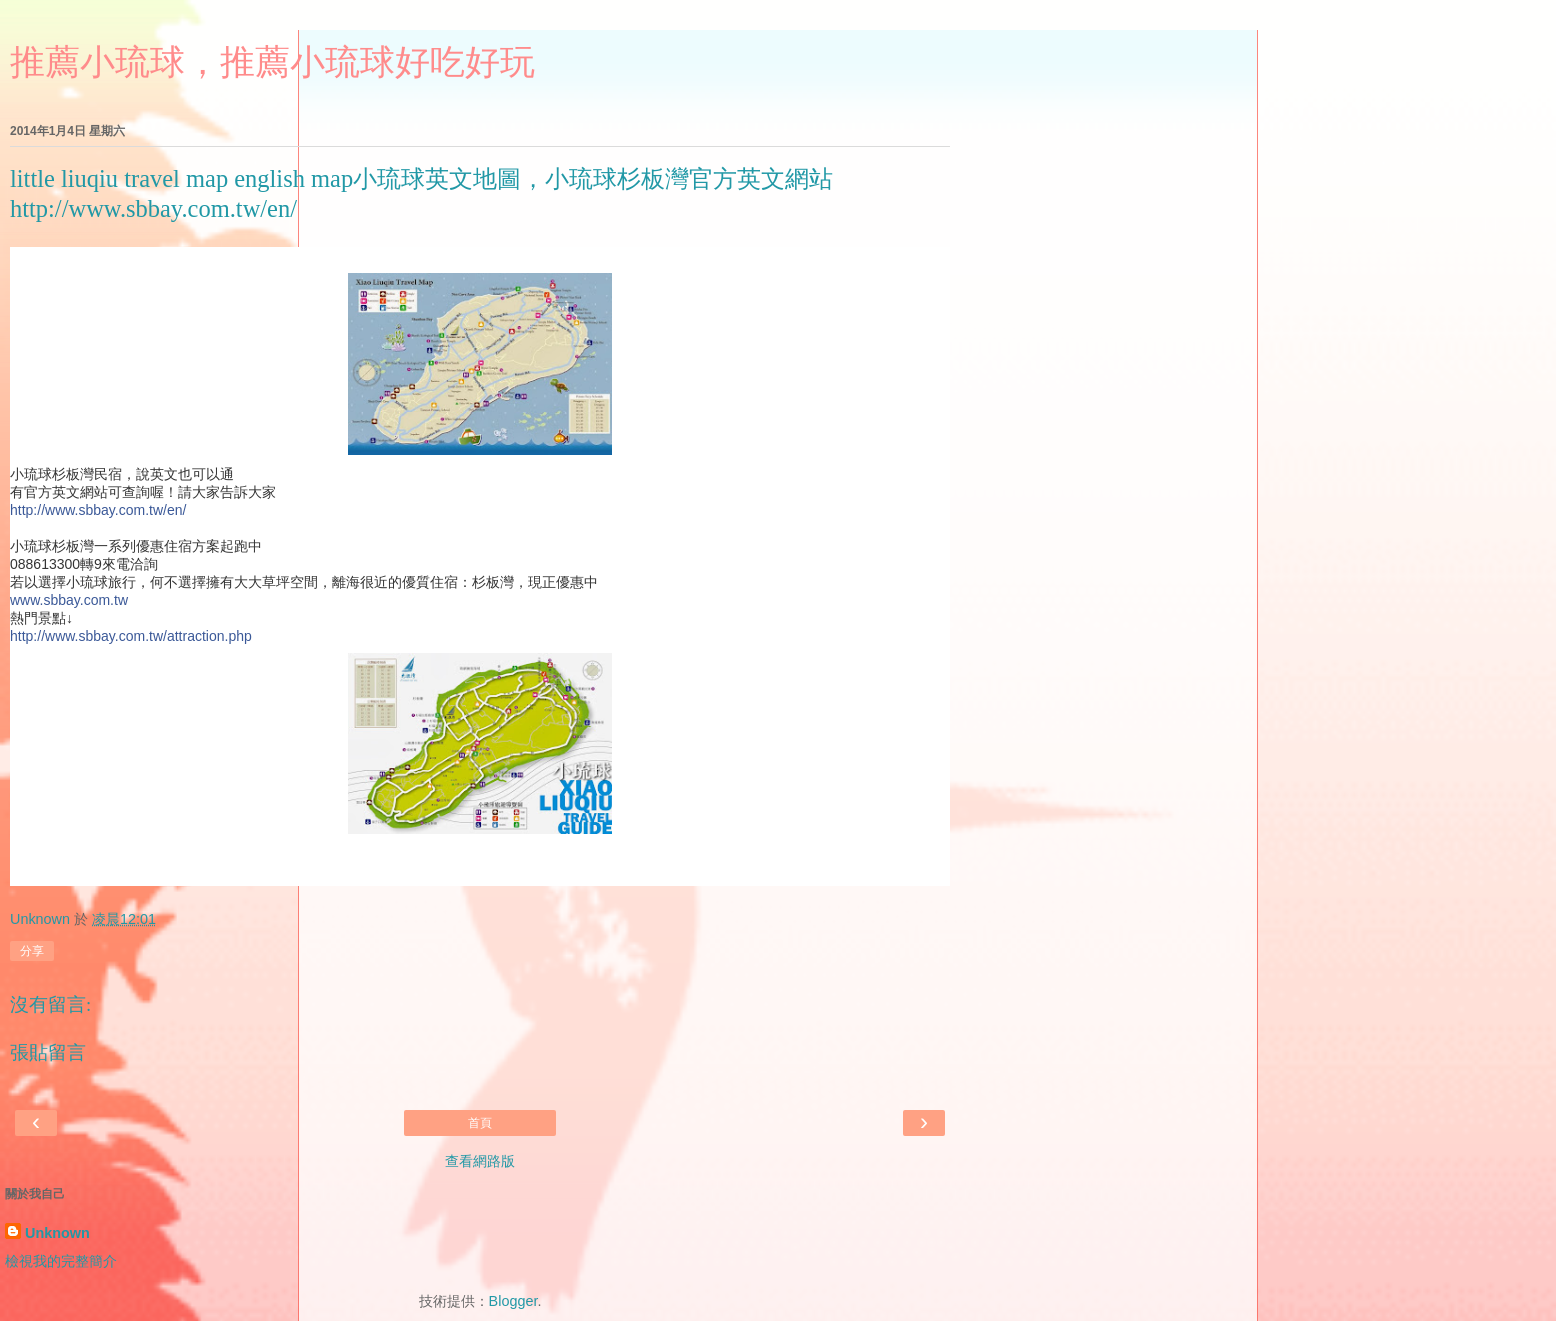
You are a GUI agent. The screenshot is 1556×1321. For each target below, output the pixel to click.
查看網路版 (480, 1161)
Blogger (513, 1301)
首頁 (480, 1123)
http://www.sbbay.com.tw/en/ (98, 510)
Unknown (57, 1233)
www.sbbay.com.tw (69, 600)
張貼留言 (48, 1052)
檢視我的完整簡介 (61, 1261)
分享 (32, 951)
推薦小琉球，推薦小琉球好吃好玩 (272, 62)
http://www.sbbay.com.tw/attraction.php (131, 636)
